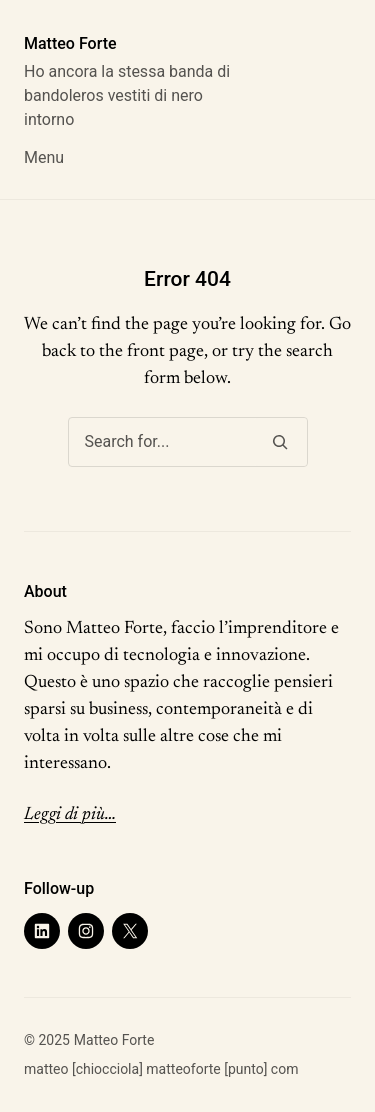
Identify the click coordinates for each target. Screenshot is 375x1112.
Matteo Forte (70, 43)
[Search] (280, 442)
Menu (44, 157)
